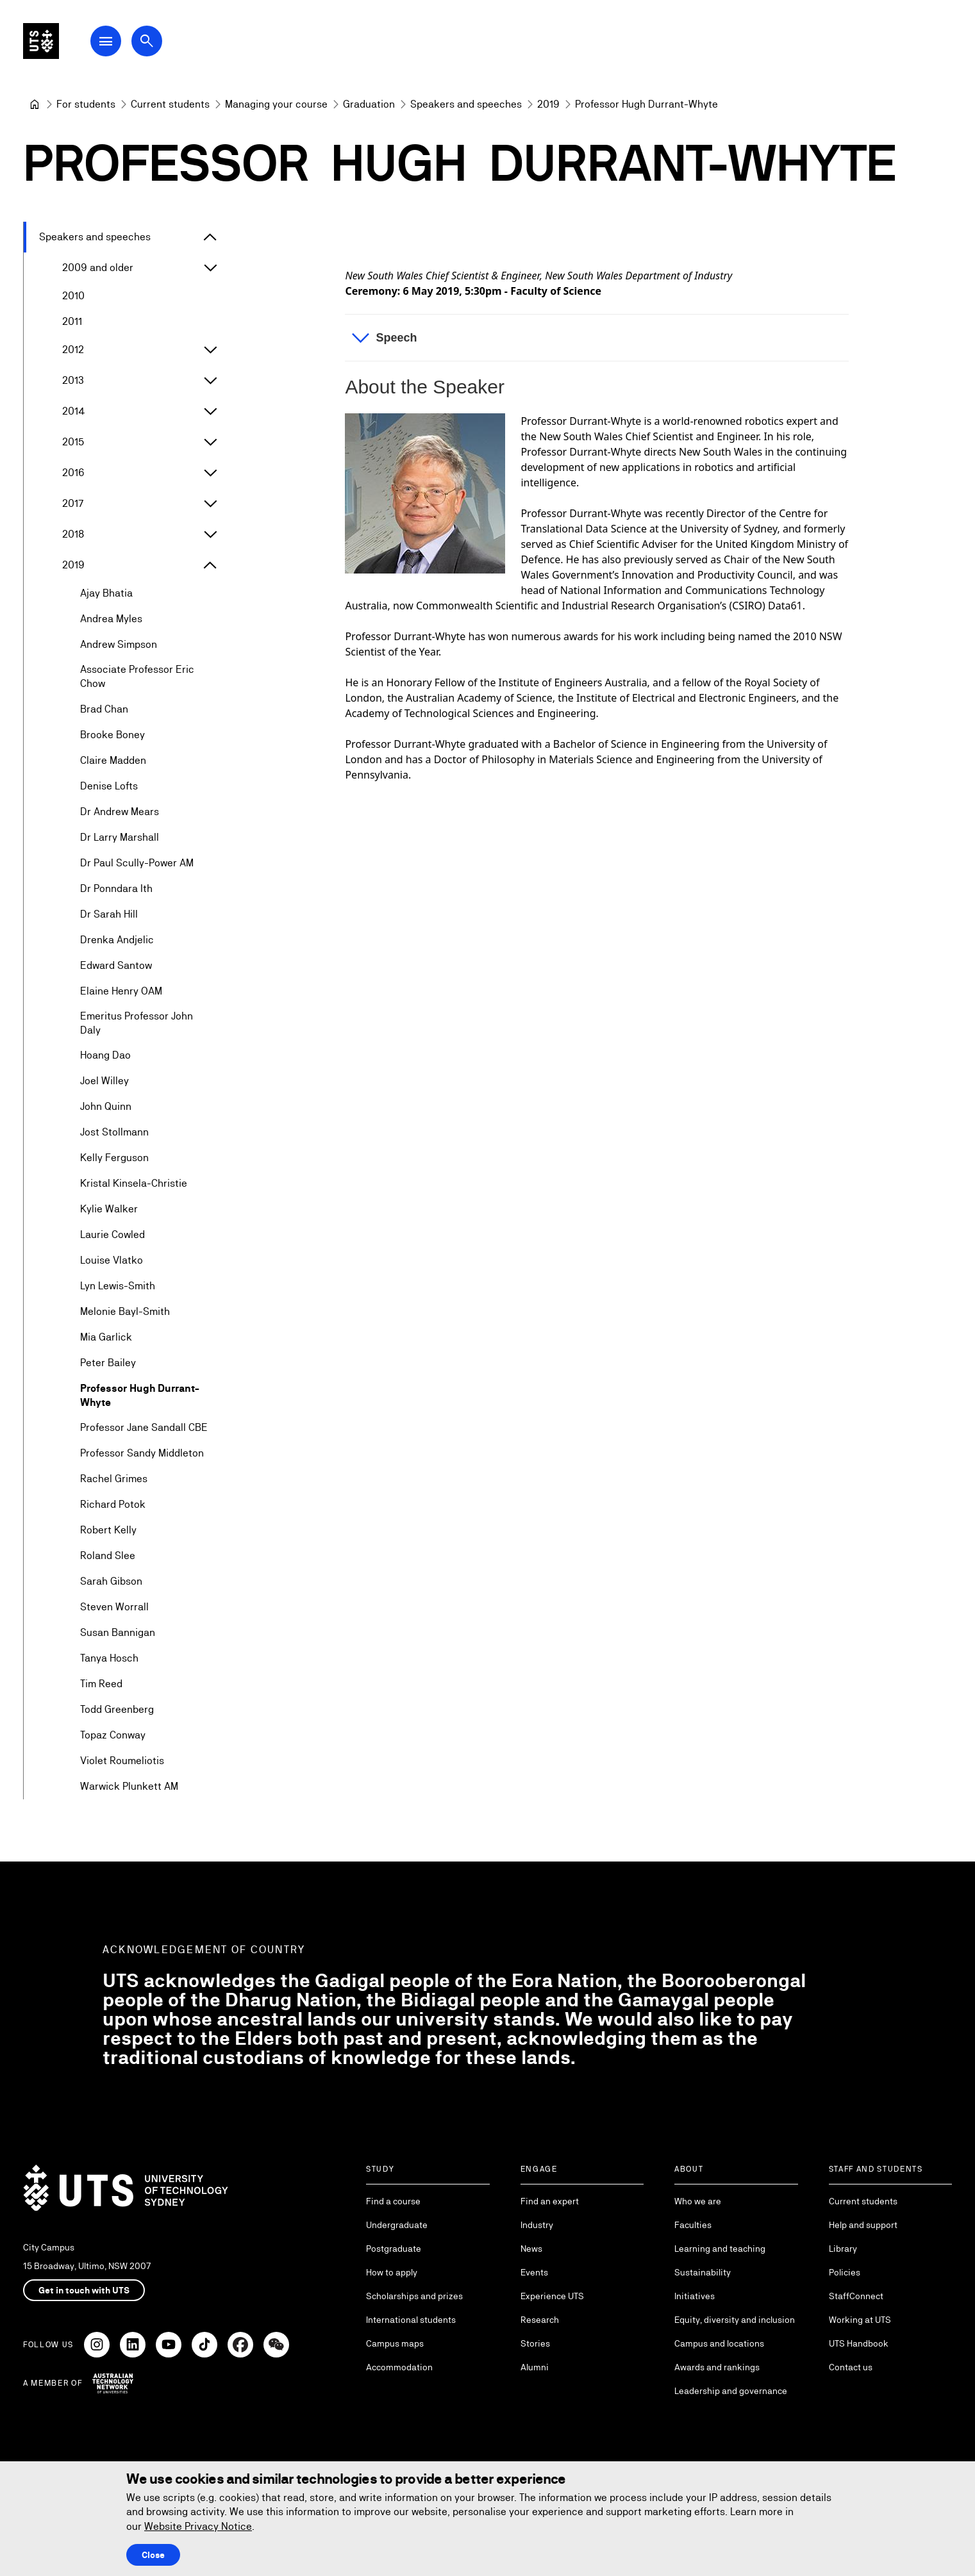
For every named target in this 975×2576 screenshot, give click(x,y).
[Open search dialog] (171, 46)
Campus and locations (719, 2343)
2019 (73, 565)
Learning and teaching (719, 2248)
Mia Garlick (106, 1338)
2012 (73, 349)
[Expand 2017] (210, 503)
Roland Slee (107, 1556)
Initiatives (694, 2296)
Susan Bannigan (117, 1633)
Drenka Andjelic (117, 940)
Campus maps (395, 2343)
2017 (72, 503)
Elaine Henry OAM (121, 991)
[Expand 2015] (210, 442)
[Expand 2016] (210, 473)
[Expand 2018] (210, 534)
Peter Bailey (108, 1363)
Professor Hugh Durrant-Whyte (139, 1395)
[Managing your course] (276, 104)
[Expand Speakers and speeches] (210, 237)
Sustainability (702, 2272)
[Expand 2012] (210, 350)
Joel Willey (104, 1081)
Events (534, 2272)
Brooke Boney (112, 735)
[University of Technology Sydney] (34, 104)
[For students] (85, 104)
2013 (73, 380)
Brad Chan (104, 709)
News (531, 2248)
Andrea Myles (111, 619)
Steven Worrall (114, 1607)
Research (540, 2320)
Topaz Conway (113, 1736)
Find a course (393, 2201)
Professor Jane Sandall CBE (144, 1428)
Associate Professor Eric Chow (137, 676)
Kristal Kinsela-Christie (133, 1184)
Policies (844, 2272)
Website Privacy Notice (198, 2526)
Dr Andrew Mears (119, 811)
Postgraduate (393, 2248)
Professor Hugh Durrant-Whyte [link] (646, 104)
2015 (73, 442)
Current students (863, 2201)
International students (411, 2320)
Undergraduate (397, 2225)
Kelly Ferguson (114, 1158)
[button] (597, 338)
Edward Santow (116, 965)
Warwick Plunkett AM (129, 1787)
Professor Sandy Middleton (142, 1454)
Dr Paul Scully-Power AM (137, 863)
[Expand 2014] (210, 411)
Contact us (850, 2367)
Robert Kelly (108, 1530)
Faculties (693, 2225)
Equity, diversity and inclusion (734, 2320)
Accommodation (399, 2367)
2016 (73, 472)
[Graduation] (369, 104)
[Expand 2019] (210, 565)
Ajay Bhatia (106, 593)
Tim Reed (101, 1684)
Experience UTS (552, 2296)
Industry (537, 2225)
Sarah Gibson (111, 1582)
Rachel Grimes (113, 1479)
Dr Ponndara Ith (116, 888)
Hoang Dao (105, 1056)
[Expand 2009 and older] (210, 268)
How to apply (391, 2272)
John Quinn (105, 1107)
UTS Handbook (858, 2343)
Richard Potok (113, 1505)
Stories (535, 2343)
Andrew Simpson (118, 644)
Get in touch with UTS (83, 2290)
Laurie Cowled (112, 1235)
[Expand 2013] (210, 380)
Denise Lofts (109, 786)
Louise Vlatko (111, 1261)
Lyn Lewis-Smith (117, 1286)
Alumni (535, 2367)
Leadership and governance (730, 2391)
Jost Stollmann (114, 1133)
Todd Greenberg (117, 1710)
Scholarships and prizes (414, 2296)
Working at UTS (860, 2320)
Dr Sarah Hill (109, 914)
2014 (73, 411)
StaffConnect (856, 2296)
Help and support (863, 2225)
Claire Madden (113, 760)
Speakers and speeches (95, 237)
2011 (72, 321)
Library (843, 2248)
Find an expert (550, 2201)
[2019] (548, 104)
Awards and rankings (717, 2367)
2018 (73, 534)
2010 (73, 296)
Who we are (697, 2201)
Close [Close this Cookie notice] (153, 2555)
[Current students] (170, 104)
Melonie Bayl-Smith (125, 1312)
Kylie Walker (109, 1209)
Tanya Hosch (109, 1659)
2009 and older (97, 267)
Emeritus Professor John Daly (136, 1023)
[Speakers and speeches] (466, 104)
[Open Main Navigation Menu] (130, 46)
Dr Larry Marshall (119, 837)
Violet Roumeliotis (122, 1761)
